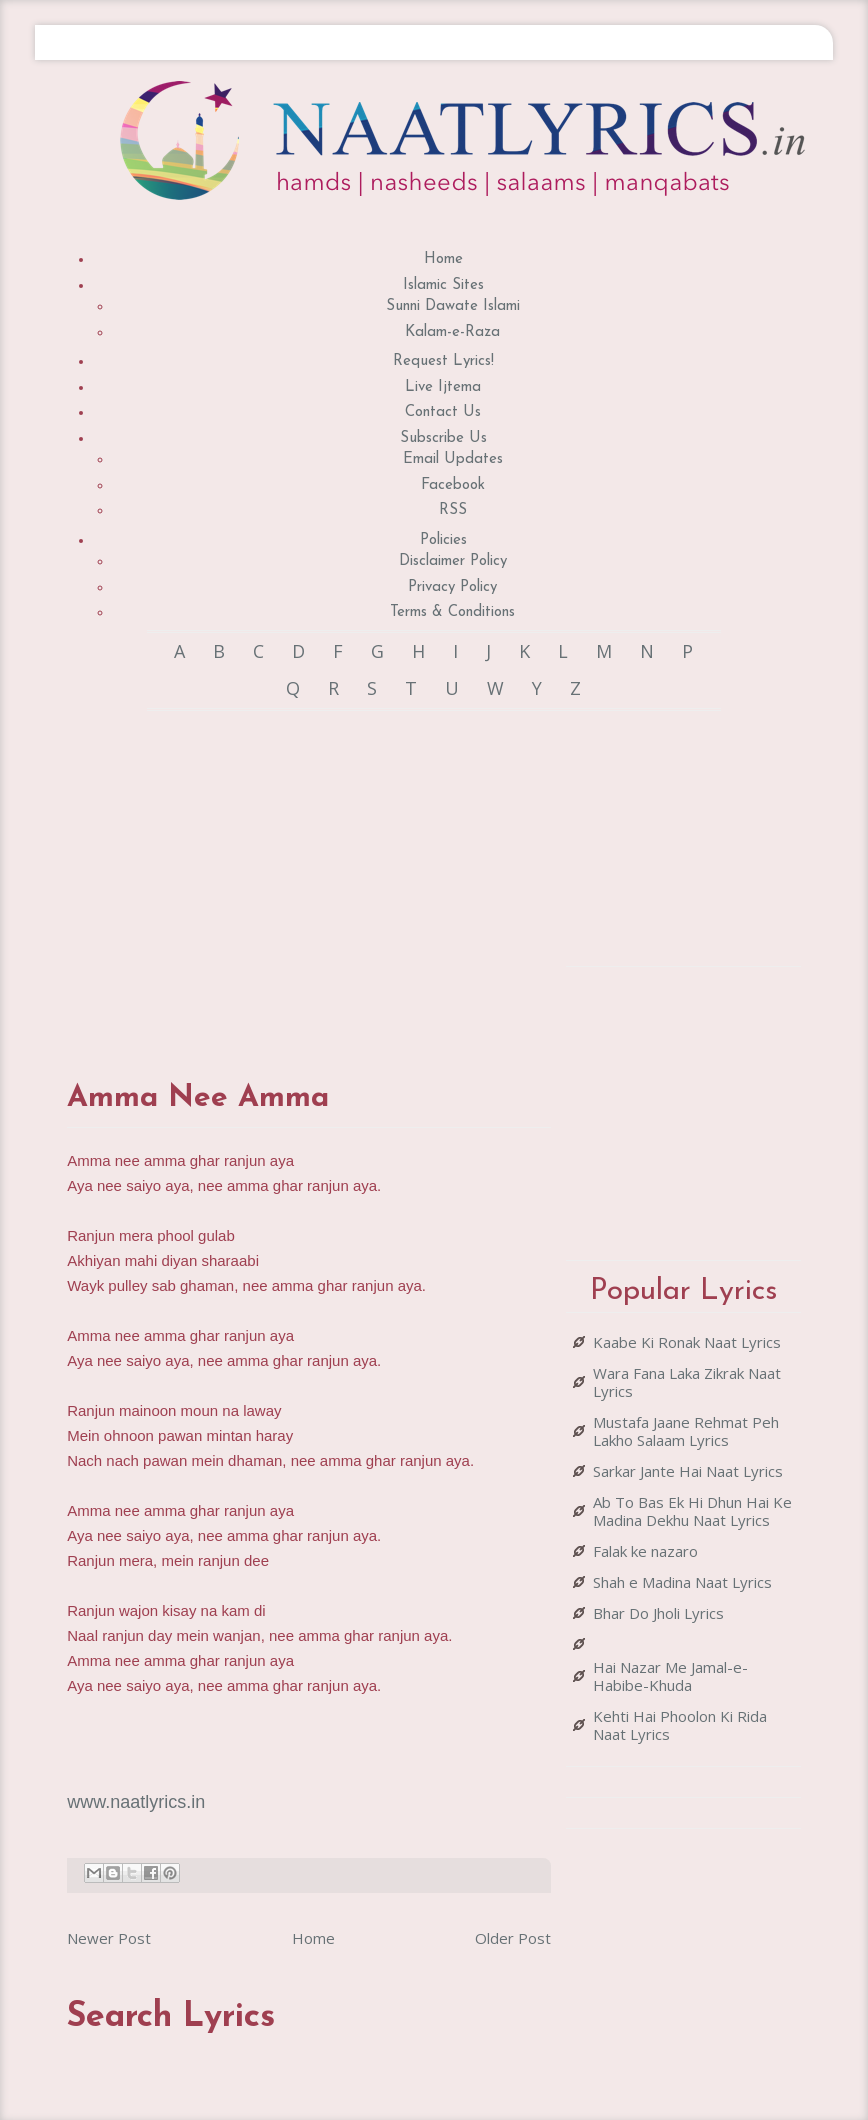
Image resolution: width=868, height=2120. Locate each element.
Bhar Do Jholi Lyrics (658, 1613)
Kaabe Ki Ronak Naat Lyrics (687, 1342)
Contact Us (443, 412)
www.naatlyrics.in (136, 1802)
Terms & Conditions (452, 612)
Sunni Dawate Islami (453, 306)
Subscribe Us (443, 438)
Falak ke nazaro (645, 1551)
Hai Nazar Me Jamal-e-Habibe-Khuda (670, 1676)
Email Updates (453, 459)
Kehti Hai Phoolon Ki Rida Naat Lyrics (680, 1725)
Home (443, 259)
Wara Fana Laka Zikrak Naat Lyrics (687, 1382)
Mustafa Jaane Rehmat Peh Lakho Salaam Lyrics (686, 1431)
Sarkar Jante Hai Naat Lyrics (688, 1471)
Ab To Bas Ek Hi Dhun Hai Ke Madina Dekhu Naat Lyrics (692, 1511)
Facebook (453, 485)
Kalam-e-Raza (452, 332)
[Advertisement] (421, 876)
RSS (453, 510)
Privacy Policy (452, 587)
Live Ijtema (443, 387)
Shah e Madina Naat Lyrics (682, 1582)
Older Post (513, 1938)
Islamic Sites (443, 285)
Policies (443, 540)
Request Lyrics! (443, 361)
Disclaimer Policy (453, 561)
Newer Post (109, 1938)
